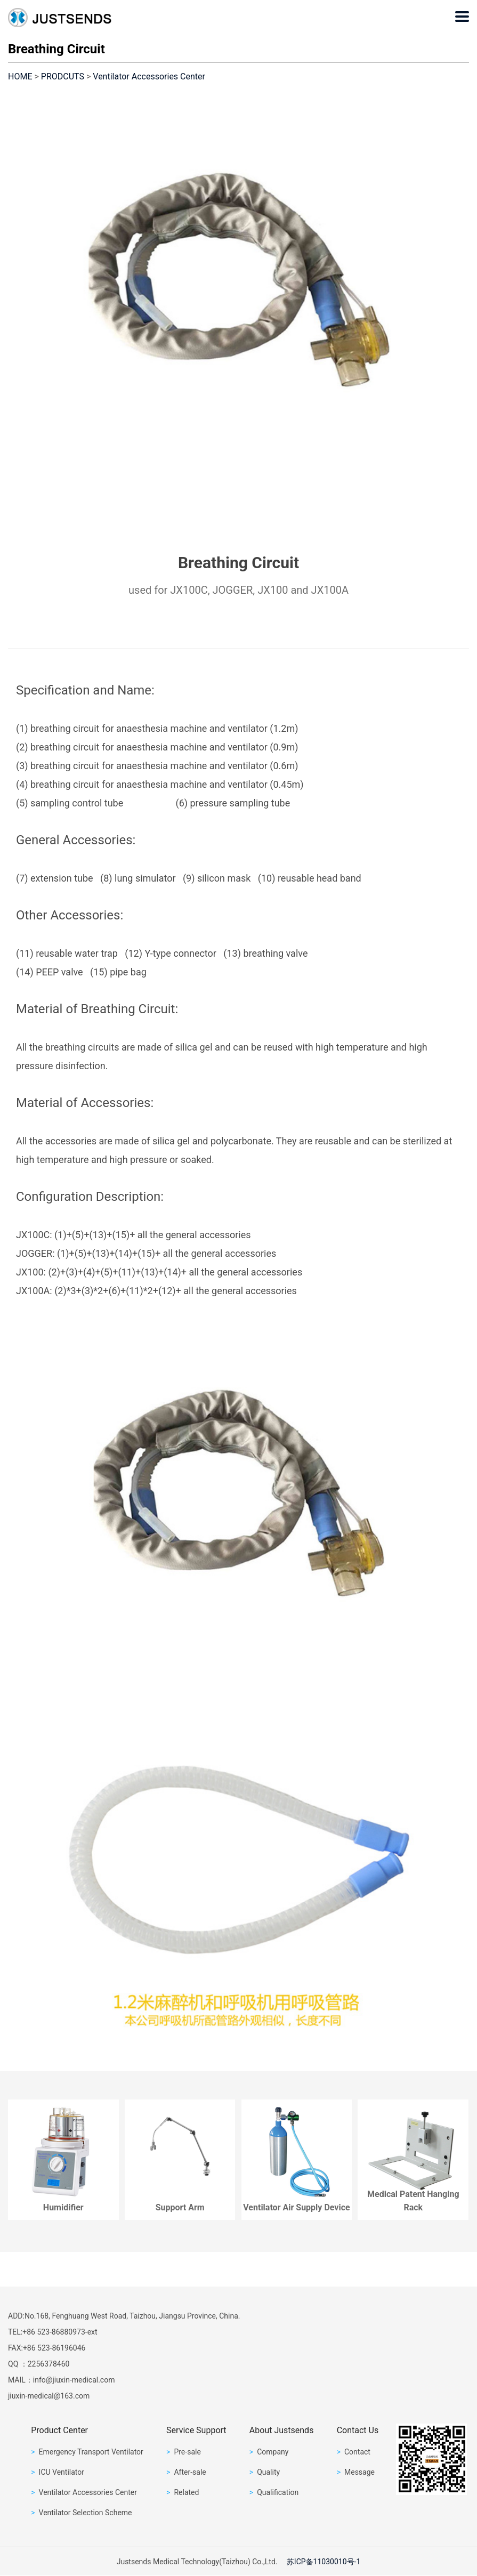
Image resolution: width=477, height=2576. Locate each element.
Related (182, 2492)
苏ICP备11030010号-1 (323, 2561)
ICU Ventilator (57, 2472)
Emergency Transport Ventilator (87, 2452)
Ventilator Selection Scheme (81, 2512)
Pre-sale (183, 2452)
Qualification (274, 2492)
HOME (20, 76)
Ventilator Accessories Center (149, 76)
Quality (264, 2472)
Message (356, 2472)
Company (269, 2452)
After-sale (186, 2472)
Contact (353, 2452)
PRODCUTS (62, 76)
